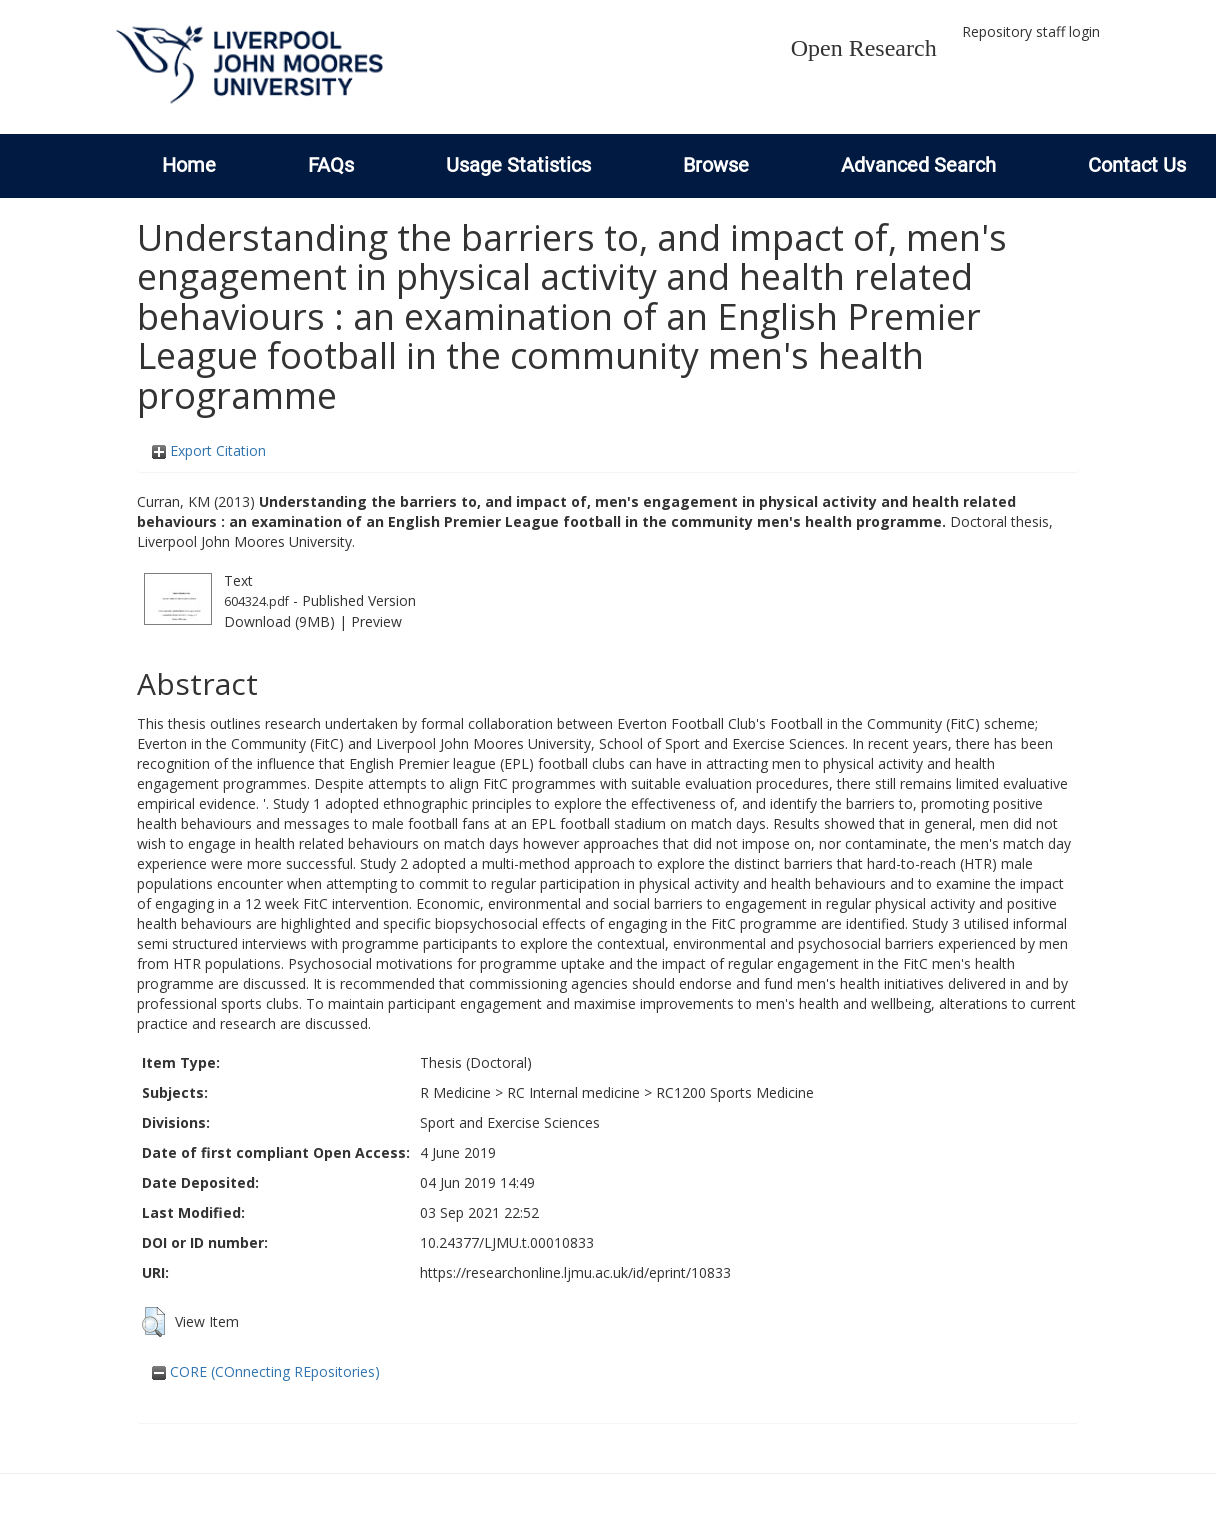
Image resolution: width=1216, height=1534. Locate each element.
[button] (153, 1322)
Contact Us (1137, 165)
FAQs (331, 165)
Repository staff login (1031, 31)
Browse (716, 165)
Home (189, 165)
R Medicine (455, 1092)
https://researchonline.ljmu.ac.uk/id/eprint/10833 (575, 1272)
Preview (376, 621)
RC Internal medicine (573, 1092)
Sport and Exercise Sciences (510, 1122)
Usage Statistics (518, 165)
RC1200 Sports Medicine (735, 1092)
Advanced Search (918, 165)
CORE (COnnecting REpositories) (266, 1371)
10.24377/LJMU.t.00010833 (507, 1242)
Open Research (864, 48)
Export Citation (209, 450)
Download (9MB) (279, 621)
